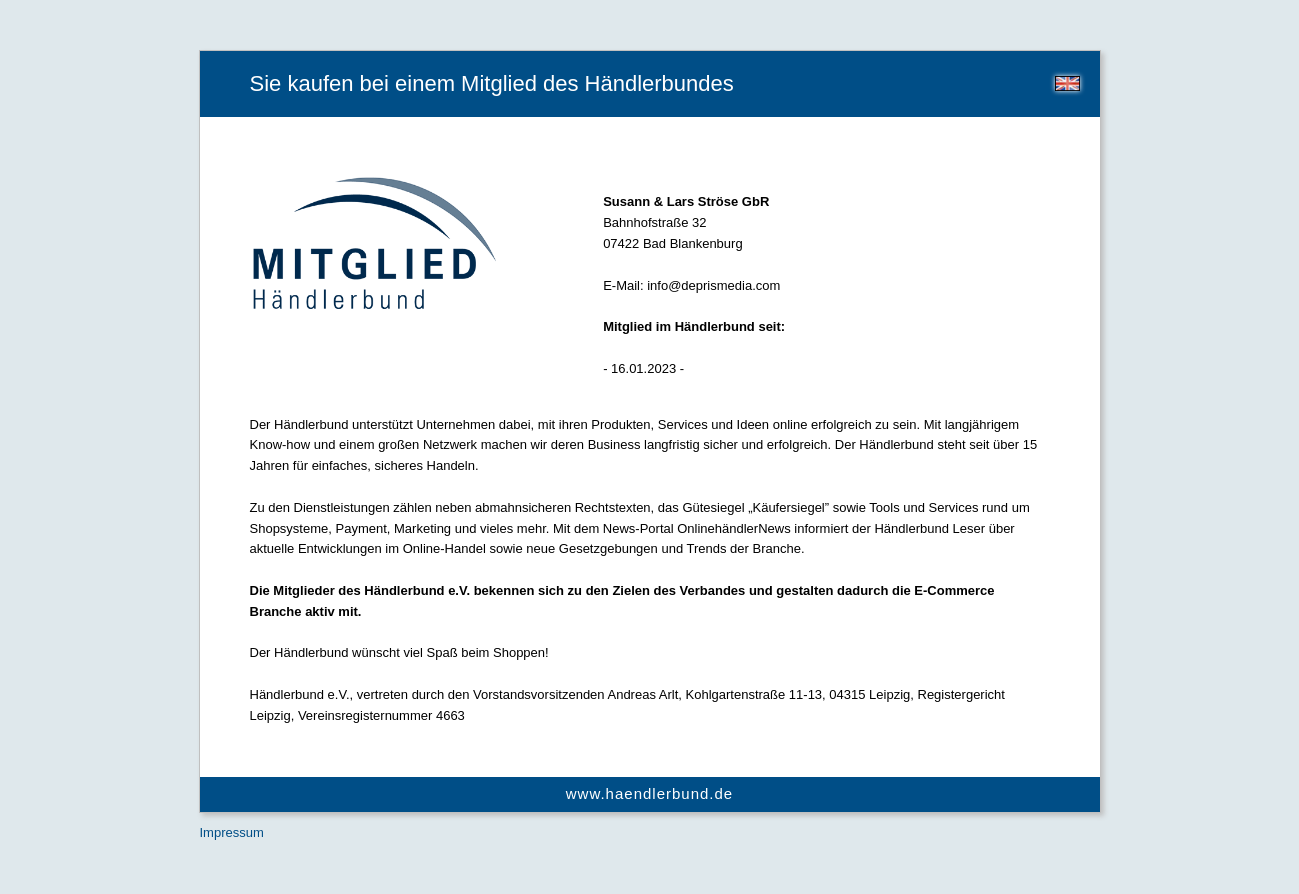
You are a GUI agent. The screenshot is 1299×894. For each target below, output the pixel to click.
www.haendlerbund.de (649, 793)
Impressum (232, 832)
